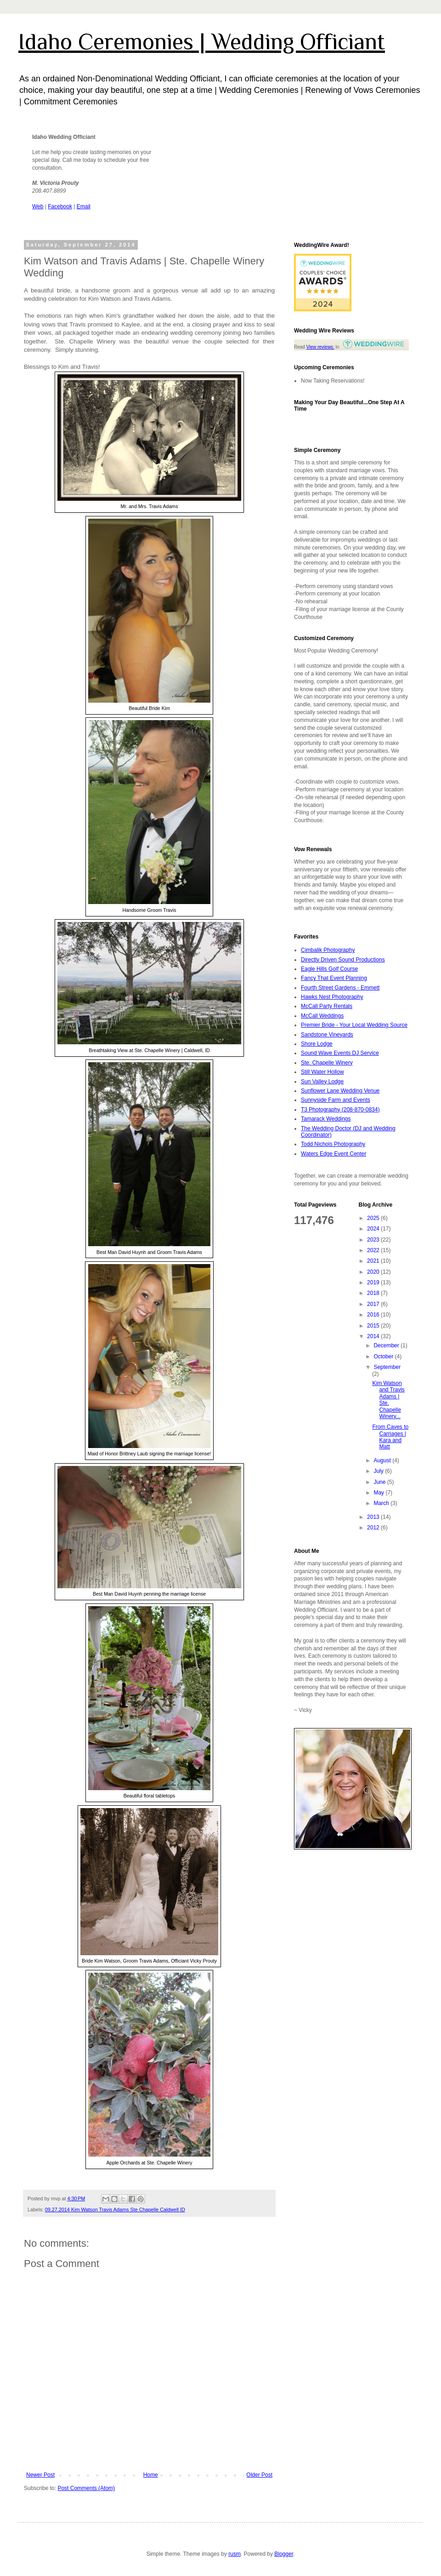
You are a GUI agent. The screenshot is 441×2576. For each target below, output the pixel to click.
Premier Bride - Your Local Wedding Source (354, 1025)
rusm (234, 2554)
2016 (374, 1314)
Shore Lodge (317, 1044)
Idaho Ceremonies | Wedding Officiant (201, 41)
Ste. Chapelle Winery (327, 1062)
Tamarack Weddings (326, 1119)
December (387, 1345)
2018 (374, 1293)
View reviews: (320, 346)
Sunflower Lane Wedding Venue (340, 1091)
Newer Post (40, 2475)
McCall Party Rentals (326, 1006)
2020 (374, 1272)
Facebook (60, 206)
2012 (374, 1527)
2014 (374, 1336)
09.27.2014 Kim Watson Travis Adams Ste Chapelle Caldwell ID (115, 2209)
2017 (374, 1304)
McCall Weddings (322, 1016)
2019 (374, 1282)
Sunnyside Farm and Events (335, 1100)
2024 (374, 1228)
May (379, 1492)
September (387, 1367)
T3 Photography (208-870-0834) (340, 1109)
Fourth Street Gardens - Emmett (340, 988)
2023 (374, 1239)
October (384, 1356)
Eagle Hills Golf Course (329, 969)
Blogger (283, 2554)
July (379, 1471)
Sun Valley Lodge (322, 1081)
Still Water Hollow (322, 1072)
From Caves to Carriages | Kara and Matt (390, 1437)
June (380, 1482)
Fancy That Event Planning (334, 978)
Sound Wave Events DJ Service (340, 1053)
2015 (374, 1325)
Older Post (259, 2475)
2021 (374, 1261)
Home (150, 2475)
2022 (374, 1250)
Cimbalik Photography (328, 950)
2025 (374, 1218)
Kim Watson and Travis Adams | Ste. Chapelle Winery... (388, 1400)
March (381, 1503)
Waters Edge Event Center (333, 1154)
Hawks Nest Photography (332, 997)
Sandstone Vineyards (327, 1034)
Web (37, 206)
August (382, 1460)
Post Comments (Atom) (86, 2488)
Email (83, 206)
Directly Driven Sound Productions (343, 959)
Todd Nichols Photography (333, 1144)
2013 (374, 1517)
